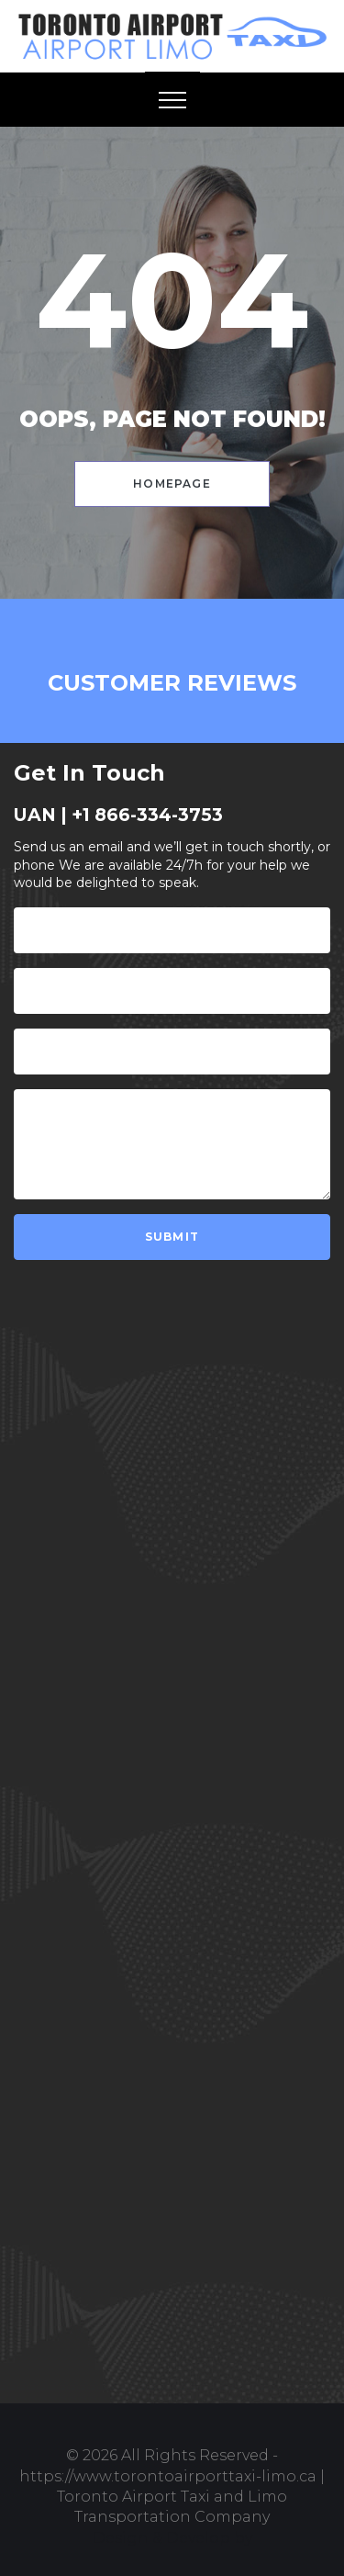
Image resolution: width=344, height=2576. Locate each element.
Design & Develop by (172, 2538)
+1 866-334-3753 (147, 815)
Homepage (172, 483)
